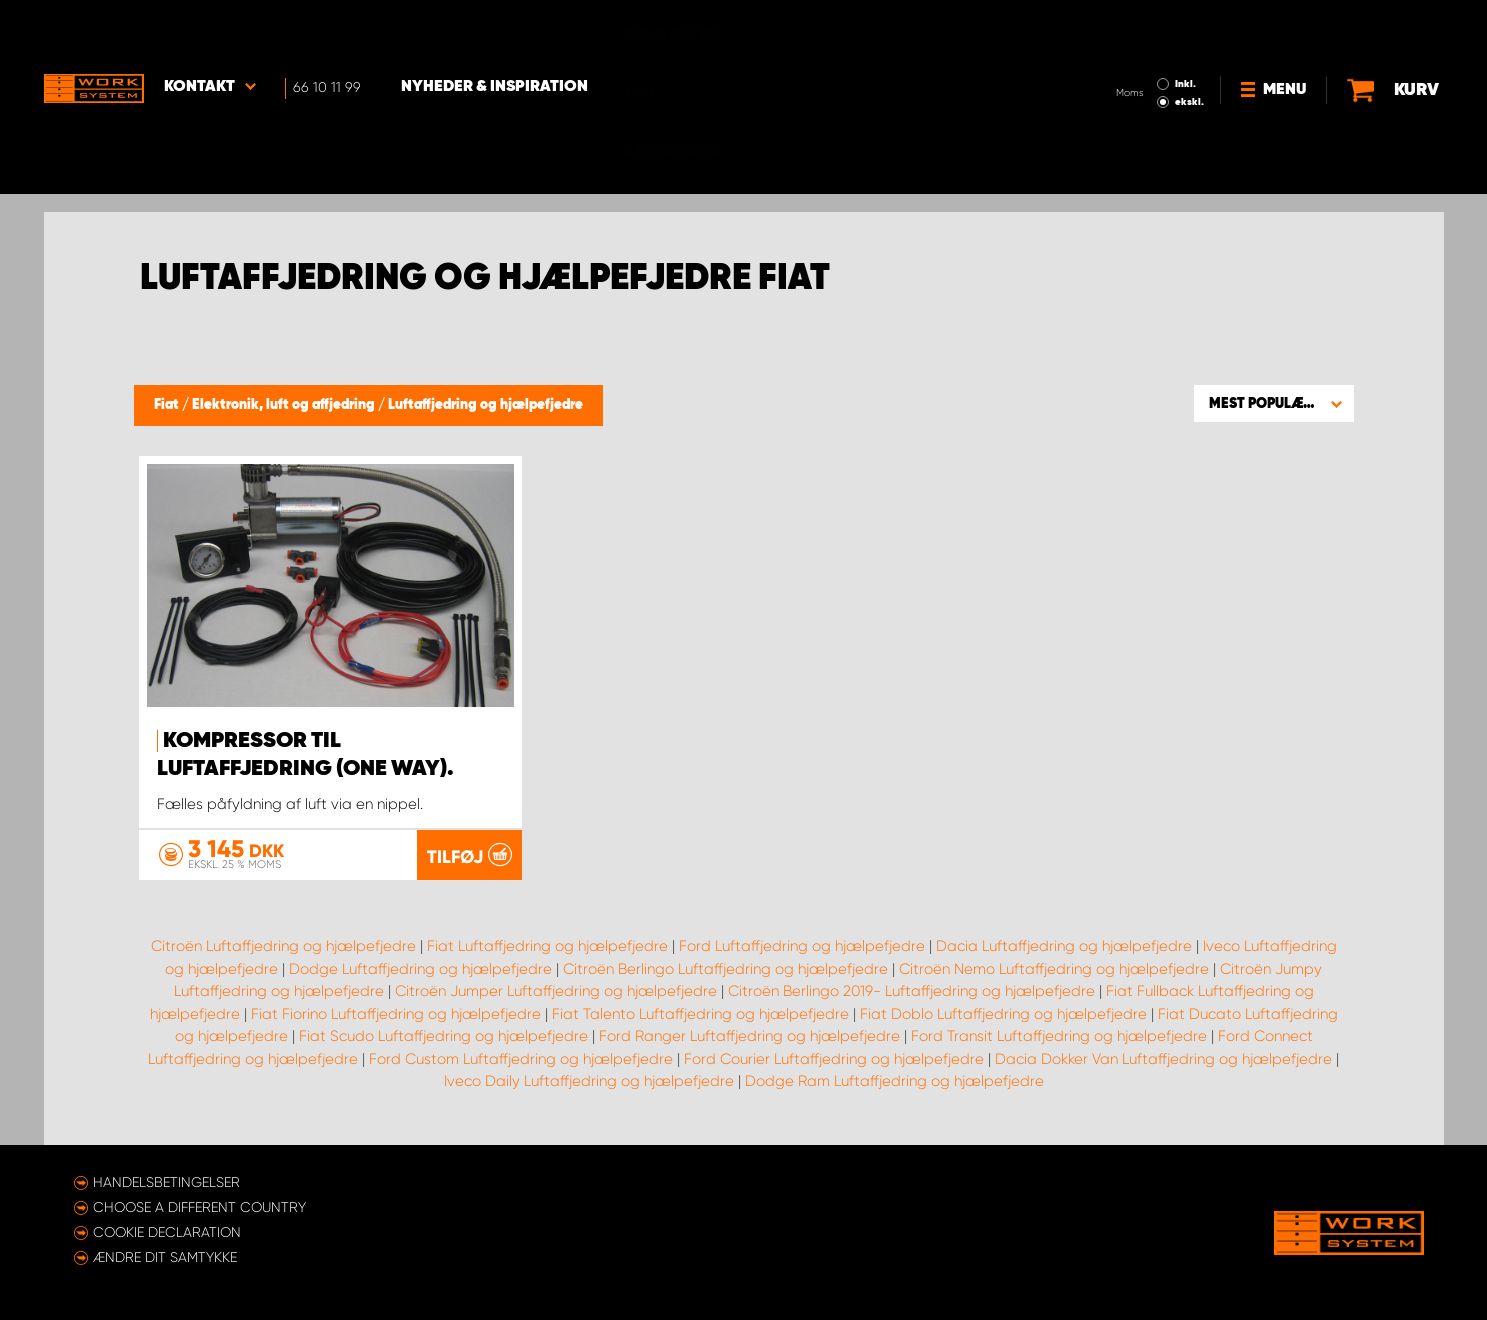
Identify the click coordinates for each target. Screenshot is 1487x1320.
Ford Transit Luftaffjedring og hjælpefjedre (1059, 1036)
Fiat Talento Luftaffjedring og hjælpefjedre (700, 1014)
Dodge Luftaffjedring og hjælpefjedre (420, 969)
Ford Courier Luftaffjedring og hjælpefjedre (834, 1059)
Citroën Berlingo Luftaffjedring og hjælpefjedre (725, 969)
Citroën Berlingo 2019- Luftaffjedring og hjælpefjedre (911, 991)
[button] (1274, 403)
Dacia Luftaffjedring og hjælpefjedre (1064, 946)
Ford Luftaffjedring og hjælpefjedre (802, 946)
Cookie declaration (167, 1232)
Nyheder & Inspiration (494, 31)
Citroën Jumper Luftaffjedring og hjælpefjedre (556, 991)
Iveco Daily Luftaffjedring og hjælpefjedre (589, 1081)
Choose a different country (199, 1207)
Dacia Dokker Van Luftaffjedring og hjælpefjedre (1163, 1059)
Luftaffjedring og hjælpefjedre (485, 405)
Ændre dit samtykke (165, 1257)
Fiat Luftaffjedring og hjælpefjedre (547, 946)
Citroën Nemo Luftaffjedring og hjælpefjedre (1054, 969)
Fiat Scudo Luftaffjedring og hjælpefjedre (443, 1036)
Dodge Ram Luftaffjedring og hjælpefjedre (894, 1081)
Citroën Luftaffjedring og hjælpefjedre (283, 946)
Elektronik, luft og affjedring (285, 405)
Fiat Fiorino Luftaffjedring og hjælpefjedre (396, 1014)
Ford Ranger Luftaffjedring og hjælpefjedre (749, 1036)
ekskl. (1189, 46)
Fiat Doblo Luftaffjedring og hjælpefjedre (1003, 1014)
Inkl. (1185, 28)
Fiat (168, 405)
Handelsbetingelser (166, 1182)
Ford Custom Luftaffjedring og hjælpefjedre (521, 1059)
